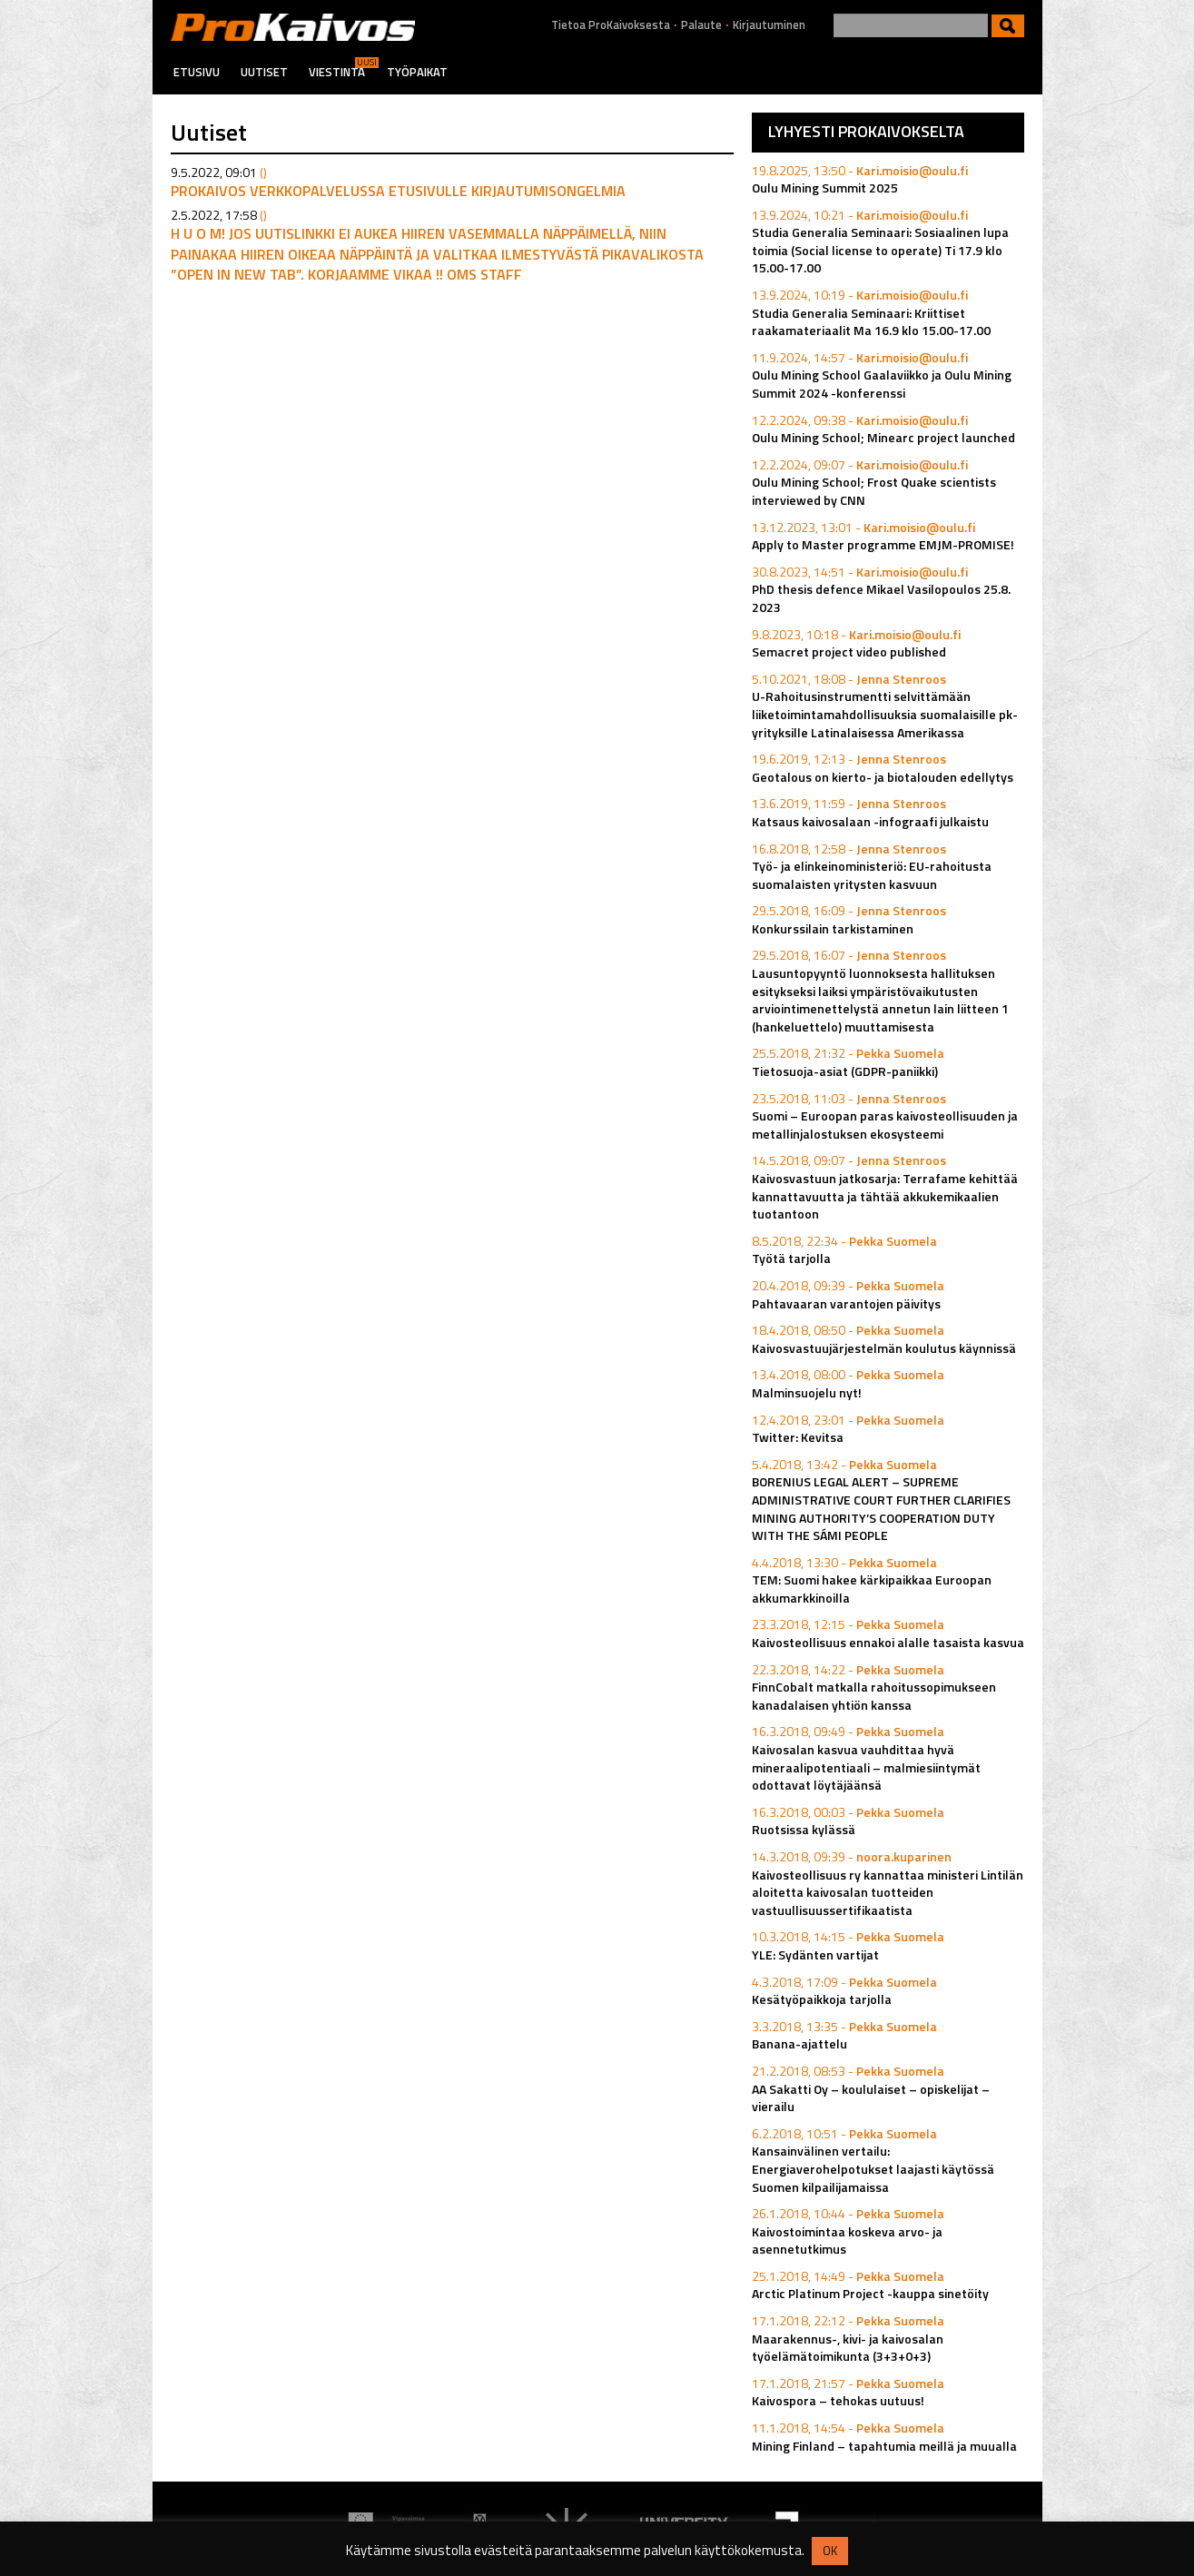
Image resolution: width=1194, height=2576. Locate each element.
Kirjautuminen (769, 25)
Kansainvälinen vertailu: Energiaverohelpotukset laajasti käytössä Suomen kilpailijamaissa (873, 2168)
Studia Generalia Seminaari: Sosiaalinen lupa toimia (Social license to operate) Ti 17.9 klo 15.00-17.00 (880, 249)
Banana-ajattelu (799, 2043)
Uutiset (264, 71)
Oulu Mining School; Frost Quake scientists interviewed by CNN (874, 490)
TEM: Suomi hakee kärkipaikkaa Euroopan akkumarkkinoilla (872, 1588)
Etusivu (196, 71)
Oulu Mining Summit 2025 (825, 187)
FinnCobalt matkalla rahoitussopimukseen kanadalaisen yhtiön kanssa (874, 1695)
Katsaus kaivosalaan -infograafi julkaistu (870, 821)
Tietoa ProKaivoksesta (610, 25)
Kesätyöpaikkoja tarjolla (822, 1998)
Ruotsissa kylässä (803, 1829)
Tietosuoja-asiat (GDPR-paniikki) (845, 1071)
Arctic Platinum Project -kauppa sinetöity (870, 2293)
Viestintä (337, 71)
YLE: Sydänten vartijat (815, 1954)
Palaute (701, 25)
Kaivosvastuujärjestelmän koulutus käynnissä (884, 1347)
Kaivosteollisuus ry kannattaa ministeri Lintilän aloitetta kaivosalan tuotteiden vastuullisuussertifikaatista (887, 1892)
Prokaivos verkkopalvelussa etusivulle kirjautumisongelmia (398, 191)
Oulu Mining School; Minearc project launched (883, 437)
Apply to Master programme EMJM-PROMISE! (883, 544)
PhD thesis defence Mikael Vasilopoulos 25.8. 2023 (881, 598)
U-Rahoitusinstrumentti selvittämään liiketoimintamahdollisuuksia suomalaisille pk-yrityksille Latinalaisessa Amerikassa (885, 713)
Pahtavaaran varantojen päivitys (846, 1303)
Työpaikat (417, 71)
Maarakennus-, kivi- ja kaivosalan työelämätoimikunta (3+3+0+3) (847, 2347)
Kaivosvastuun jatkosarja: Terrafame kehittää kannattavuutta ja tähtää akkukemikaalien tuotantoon (885, 1196)
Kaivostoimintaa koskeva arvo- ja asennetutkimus (847, 2240)
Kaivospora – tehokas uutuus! (838, 2400)
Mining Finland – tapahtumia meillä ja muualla (884, 2445)
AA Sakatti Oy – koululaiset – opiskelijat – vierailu (871, 2098)
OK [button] (830, 2550)
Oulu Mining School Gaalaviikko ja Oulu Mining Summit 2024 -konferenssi (881, 383)
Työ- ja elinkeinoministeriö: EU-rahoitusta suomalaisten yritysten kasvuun (872, 874)
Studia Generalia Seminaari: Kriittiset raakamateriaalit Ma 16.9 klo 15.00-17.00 (871, 322)
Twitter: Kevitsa (798, 1436)
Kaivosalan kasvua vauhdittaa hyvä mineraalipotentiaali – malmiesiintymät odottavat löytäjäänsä (866, 1767)
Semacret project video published (849, 651)
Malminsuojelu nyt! (807, 1392)
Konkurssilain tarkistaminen (832, 928)
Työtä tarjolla (791, 1258)
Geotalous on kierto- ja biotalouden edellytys (882, 776)
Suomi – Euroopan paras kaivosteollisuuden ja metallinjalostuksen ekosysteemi (885, 1124)
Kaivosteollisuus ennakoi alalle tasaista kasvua (888, 1642)
